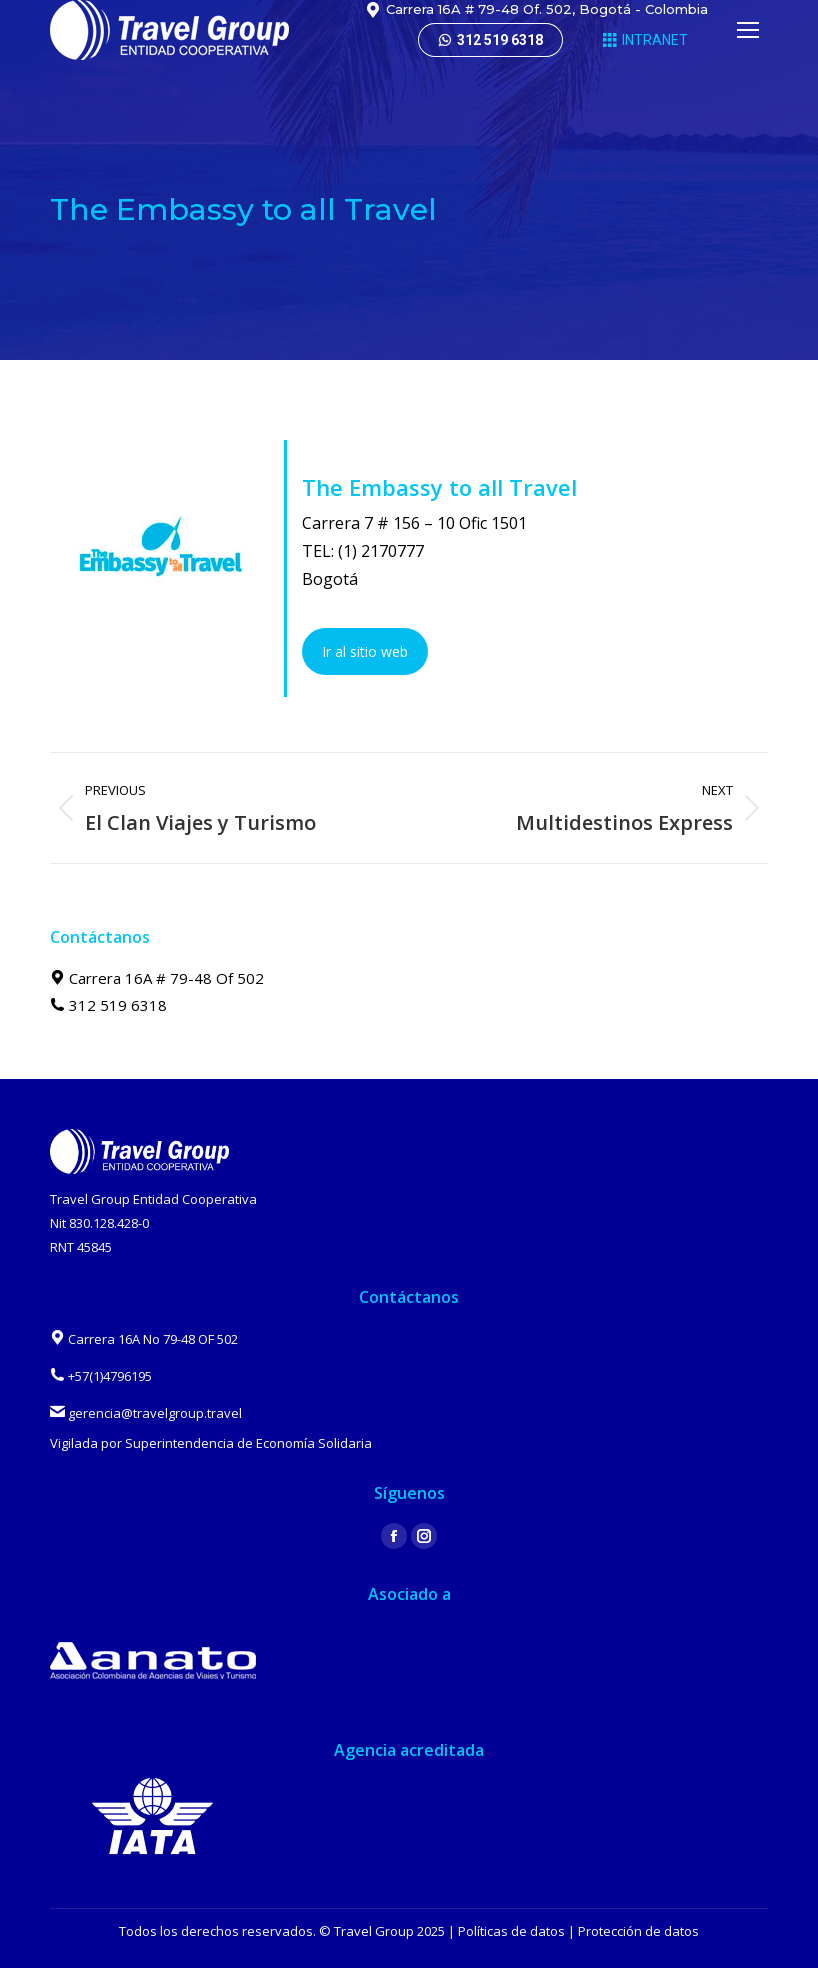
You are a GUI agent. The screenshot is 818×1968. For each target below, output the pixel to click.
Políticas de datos (511, 1931)
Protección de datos (638, 1931)
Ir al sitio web (365, 651)
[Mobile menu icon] (748, 30)
